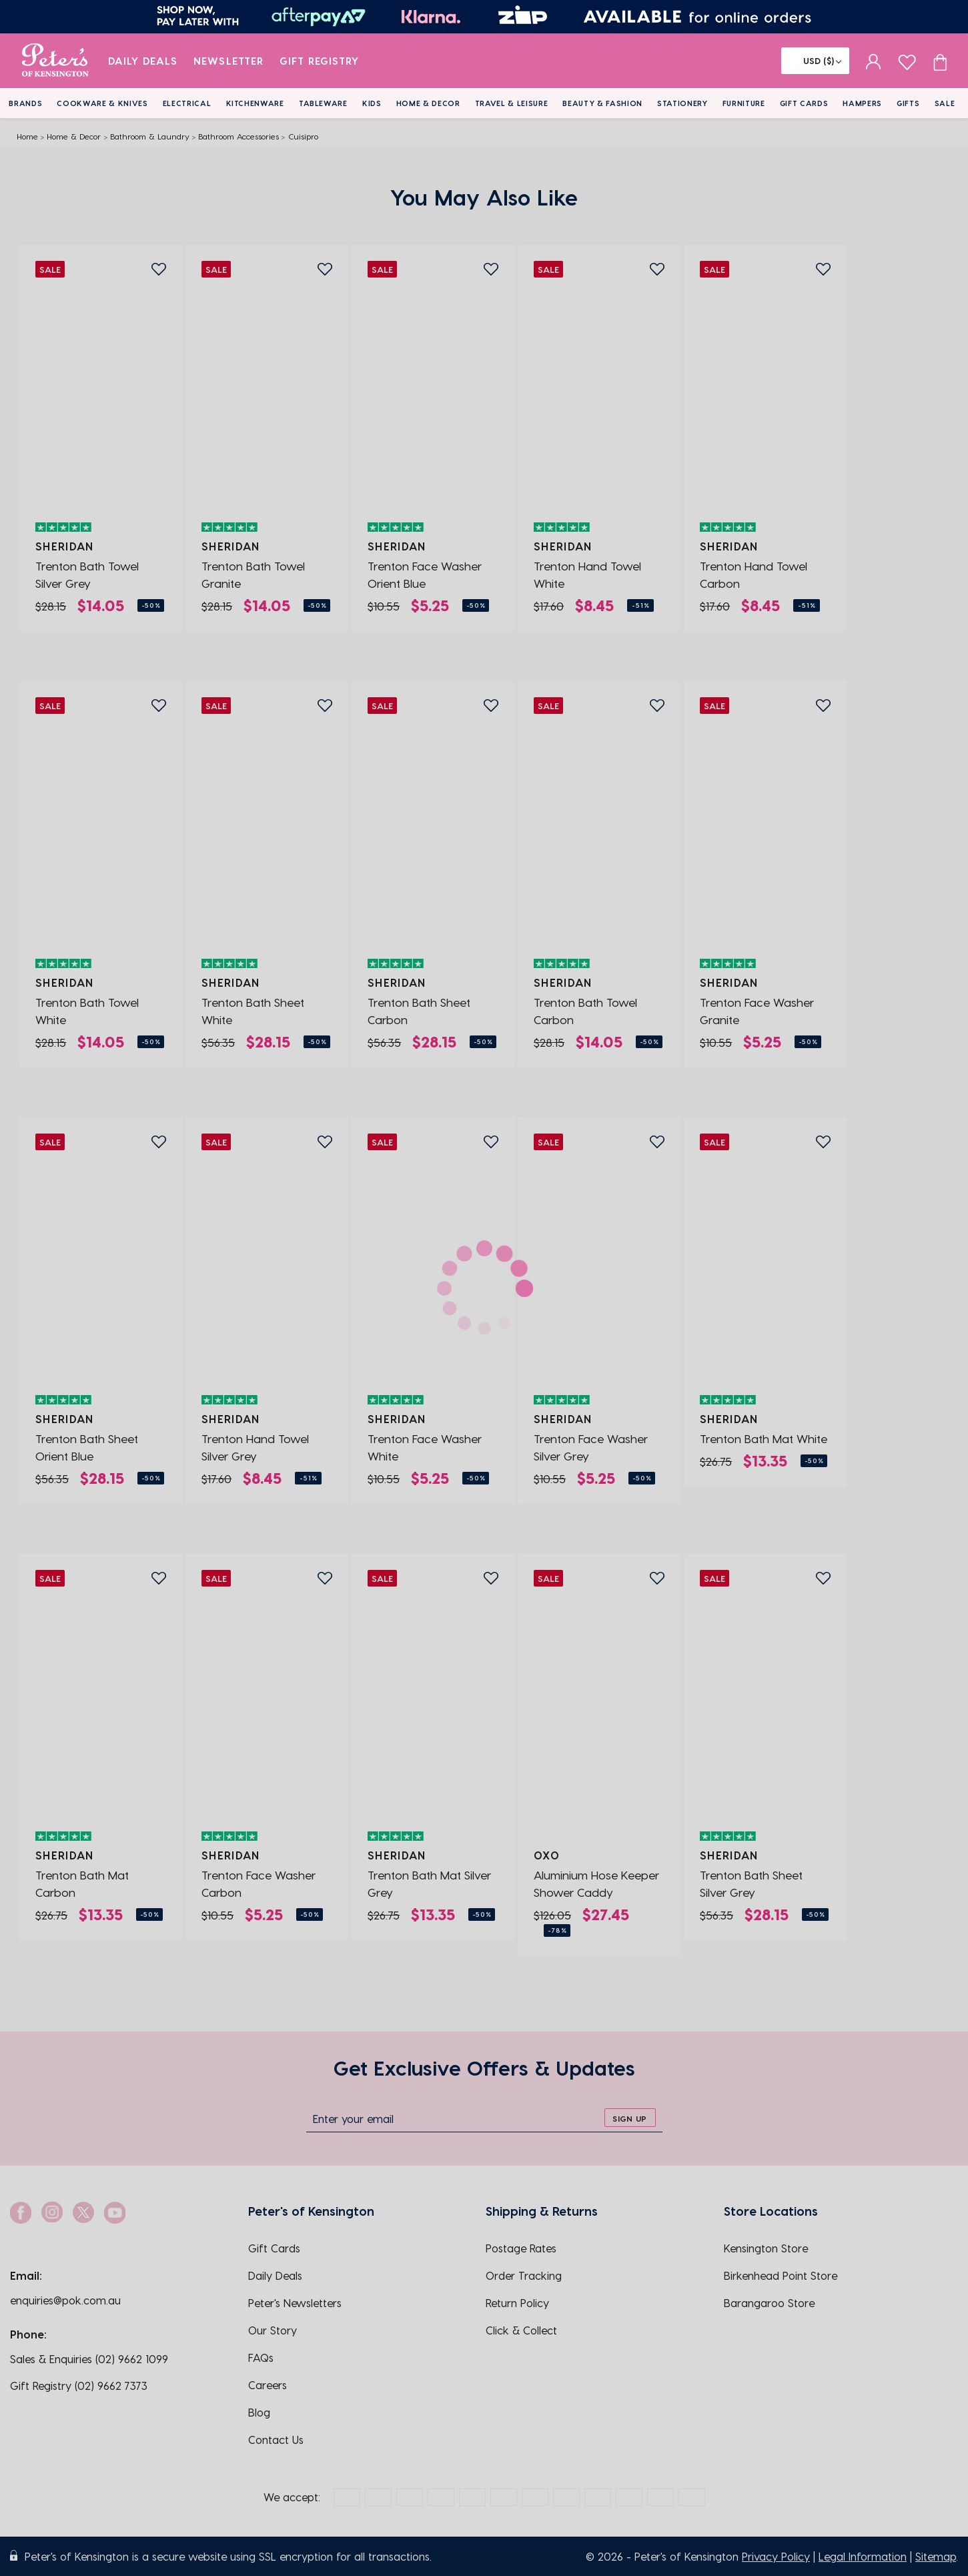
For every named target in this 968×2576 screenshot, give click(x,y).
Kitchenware (255, 103)
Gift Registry (320, 61)
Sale (945, 103)
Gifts (908, 103)
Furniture (743, 103)
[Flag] (815, 60)
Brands (25, 103)
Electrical (187, 103)
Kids (372, 103)
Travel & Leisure (511, 103)
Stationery (682, 103)
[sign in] (873, 60)
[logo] (55, 61)
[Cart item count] (940, 61)
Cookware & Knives (102, 103)
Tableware (323, 103)
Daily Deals (143, 61)
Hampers (862, 103)
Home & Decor (428, 103)
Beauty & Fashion (602, 103)
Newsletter (228, 61)
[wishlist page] (907, 60)
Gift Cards (804, 103)
